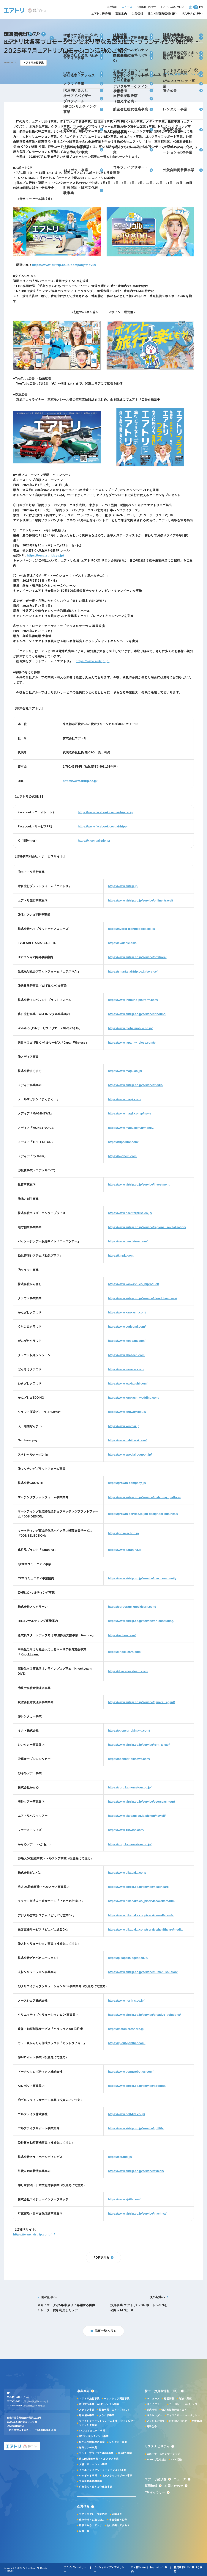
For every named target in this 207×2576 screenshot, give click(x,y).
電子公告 (152, 2426)
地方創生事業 (86, 2415)
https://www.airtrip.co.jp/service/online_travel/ (140, 900)
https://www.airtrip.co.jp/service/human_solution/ (143, 1972)
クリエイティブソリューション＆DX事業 (102, 2470)
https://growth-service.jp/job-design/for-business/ (143, 1513)
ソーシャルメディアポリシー (109, 2569)
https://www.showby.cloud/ (127, 1411)
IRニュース (153, 2398)
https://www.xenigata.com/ (127, 1340)
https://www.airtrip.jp (123, 886)
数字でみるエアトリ (90, 2525)
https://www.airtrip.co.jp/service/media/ (135, 1085)
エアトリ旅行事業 (89, 2398)
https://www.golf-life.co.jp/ (126, 2114)
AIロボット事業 (88, 2475)
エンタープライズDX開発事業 (96, 2453)
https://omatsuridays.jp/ (45, 555)
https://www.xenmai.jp (123, 1426)
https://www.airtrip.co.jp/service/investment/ (139, 1184)
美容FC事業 (125, 2453)
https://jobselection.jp (123, 1533)
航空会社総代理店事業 (92, 2442)
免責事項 (197, 2421)
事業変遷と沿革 (118, 2519)
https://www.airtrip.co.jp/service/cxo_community (142, 1578)
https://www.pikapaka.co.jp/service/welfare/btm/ (142, 1901)
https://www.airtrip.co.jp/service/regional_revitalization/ (147, 1227)
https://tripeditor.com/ (123, 1142)
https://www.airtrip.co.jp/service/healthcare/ (139, 1886)
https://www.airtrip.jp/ (92, 661)
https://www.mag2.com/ (124, 1099)
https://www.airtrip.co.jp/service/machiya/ (137, 2213)
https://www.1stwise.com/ (126, 1830)
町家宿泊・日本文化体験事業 (95, 2486)
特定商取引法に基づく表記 (188, 2569)
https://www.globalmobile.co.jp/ (130, 1028)
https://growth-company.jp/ (127, 1482)
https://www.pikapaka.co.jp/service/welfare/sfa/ (141, 1915)
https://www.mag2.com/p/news (129, 1113)
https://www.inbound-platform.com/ (133, 999)
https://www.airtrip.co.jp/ (80, 781)
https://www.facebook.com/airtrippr (103, 826)
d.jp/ (129, 2156)
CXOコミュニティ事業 (92, 2430)
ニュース (155, 74)
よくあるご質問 (156, 2421)
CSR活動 (176, 2459)
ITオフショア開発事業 (116, 2398)
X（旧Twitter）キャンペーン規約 (149, 2569)
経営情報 (169, 2398)
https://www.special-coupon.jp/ (130, 1454)
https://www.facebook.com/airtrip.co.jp (105, 812)
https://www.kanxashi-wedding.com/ (133, 1397)
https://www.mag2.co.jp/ (125, 1071)
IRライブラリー (156, 2404)
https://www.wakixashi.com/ (128, 1383)
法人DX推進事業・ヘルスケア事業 (99, 2458)
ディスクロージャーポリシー (183, 2415)
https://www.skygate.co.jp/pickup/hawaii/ (137, 1815)
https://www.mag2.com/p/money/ (131, 1127)
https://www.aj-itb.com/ (124, 2199)
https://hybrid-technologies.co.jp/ (131, 928)
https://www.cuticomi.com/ (127, 1326)
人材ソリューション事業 (93, 2464)
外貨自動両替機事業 (90, 2481)
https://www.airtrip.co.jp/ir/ (34, 2234)
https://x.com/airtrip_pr (94, 840)
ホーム (145, 74)
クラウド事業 (106, 2415)
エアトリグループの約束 (93, 2514)
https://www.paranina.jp (125, 1549)
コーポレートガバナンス (183, 2404)
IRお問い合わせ (178, 2421)
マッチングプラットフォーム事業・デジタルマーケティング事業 (107, 2423)
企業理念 (117, 2514)
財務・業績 (185, 2398)
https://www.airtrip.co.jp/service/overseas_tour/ (141, 1801)
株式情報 (152, 2409)
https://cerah (117, 2156)
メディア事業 (86, 2409)
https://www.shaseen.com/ (126, 1355)
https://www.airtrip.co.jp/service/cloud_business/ (142, 1298)
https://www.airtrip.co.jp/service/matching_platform (144, 1497)
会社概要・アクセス (118, 2525)
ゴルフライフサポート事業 (117, 2475)
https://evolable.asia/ (122, 943)
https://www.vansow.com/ (126, 1369)
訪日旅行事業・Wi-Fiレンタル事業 (99, 2404)
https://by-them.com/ (122, 1156)
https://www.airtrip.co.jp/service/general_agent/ (141, 1702)
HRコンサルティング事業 (93, 2436)
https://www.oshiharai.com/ (127, 1440)
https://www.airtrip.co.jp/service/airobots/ (137, 2085)
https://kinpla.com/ (121, 1255)
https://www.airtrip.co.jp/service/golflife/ (136, 2128)
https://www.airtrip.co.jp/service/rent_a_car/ (139, 1744)
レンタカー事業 (118, 2442)
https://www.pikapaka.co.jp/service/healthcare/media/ (145, 1929)
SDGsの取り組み (157, 2459)
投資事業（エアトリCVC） (114, 2409)
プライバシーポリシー (75, 2569)
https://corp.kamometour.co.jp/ (130, 1787)
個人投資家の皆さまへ (174, 2409)
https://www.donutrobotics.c (128, 2071)
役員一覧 (84, 2531)
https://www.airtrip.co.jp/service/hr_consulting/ (141, 1620)
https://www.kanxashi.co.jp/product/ (133, 1284)
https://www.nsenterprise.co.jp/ (130, 1213)
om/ (150, 2071)
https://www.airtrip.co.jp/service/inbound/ (137, 1014)
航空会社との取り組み (92, 2519)
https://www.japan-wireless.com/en (132, 1042)
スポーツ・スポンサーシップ (163, 2454)
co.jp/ (144, 1957)
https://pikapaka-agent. (124, 1957)
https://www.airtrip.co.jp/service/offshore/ (137, 957)
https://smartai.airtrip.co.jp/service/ (133, 971)
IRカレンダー (154, 2415)
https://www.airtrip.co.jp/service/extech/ (136, 2171)
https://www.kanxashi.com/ (127, 1312)
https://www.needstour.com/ (128, 1241)
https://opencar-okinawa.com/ (129, 1730)
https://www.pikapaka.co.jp (127, 1872)
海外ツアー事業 (88, 2447)
